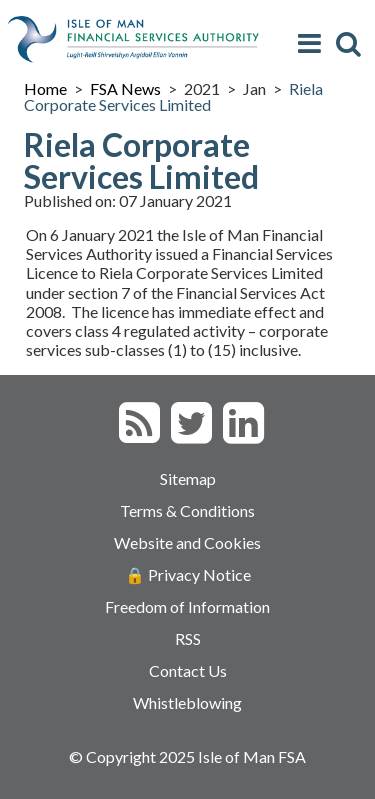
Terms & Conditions (187, 510)
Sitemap (188, 478)
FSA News (125, 88)
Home (45, 88)
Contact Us (188, 670)
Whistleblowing (187, 702)
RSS (188, 638)
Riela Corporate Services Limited (173, 96)
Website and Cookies (187, 542)
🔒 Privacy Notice (188, 574)
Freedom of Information (187, 606)
